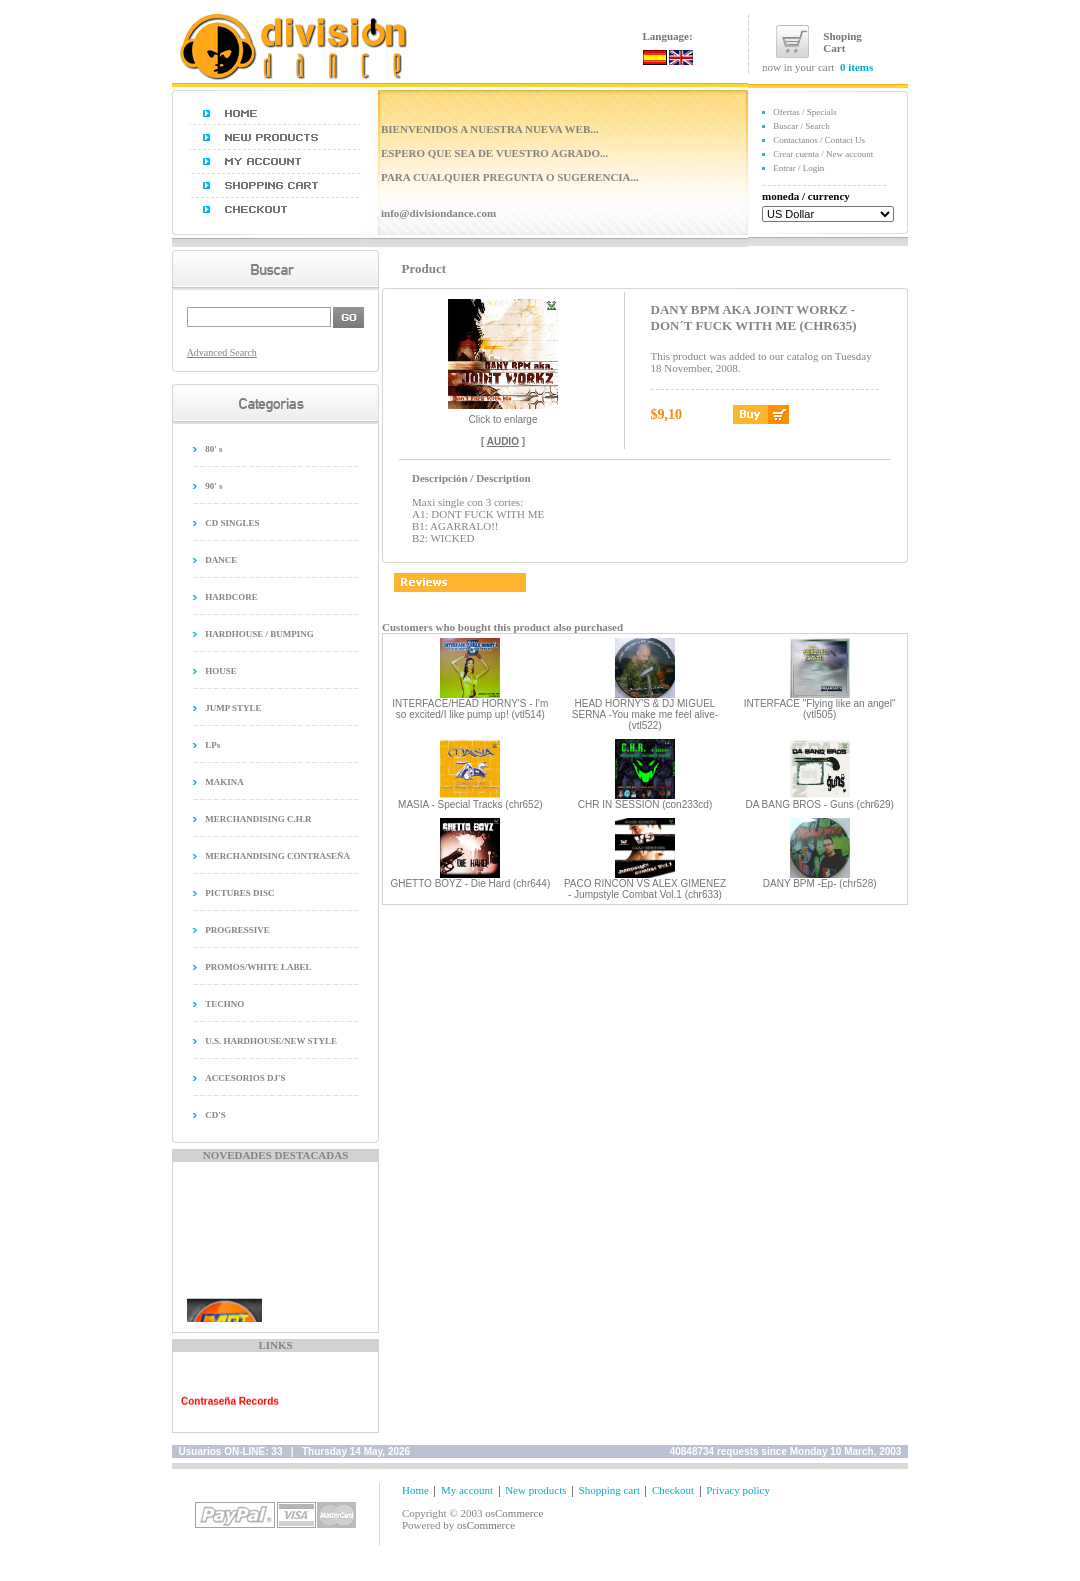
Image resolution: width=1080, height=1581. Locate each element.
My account (467, 1490)
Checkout (673, 1490)
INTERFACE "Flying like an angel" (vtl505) (820, 709)
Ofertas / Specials (804, 112)
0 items (856, 67)
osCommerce (514, 1513)
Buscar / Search (801, 126)
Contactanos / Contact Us (819, 140)
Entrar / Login (798, 168)
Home (415, 1490)
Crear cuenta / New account (823, 154)
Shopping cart (609, 1490)
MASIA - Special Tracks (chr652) (470, 804)
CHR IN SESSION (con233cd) (645, 804)
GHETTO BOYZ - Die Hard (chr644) (470, 883)
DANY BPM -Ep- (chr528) (820, 883)
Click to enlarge (503, 415)
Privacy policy (738, 1490)
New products (535, 1490)
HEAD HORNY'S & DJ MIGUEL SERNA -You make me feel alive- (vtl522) (645, 714)
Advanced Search (222, 352)
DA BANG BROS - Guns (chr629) (819, 804)
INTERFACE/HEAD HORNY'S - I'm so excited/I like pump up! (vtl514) (470, 709)
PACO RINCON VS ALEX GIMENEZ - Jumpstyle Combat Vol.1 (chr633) (645, 889)
